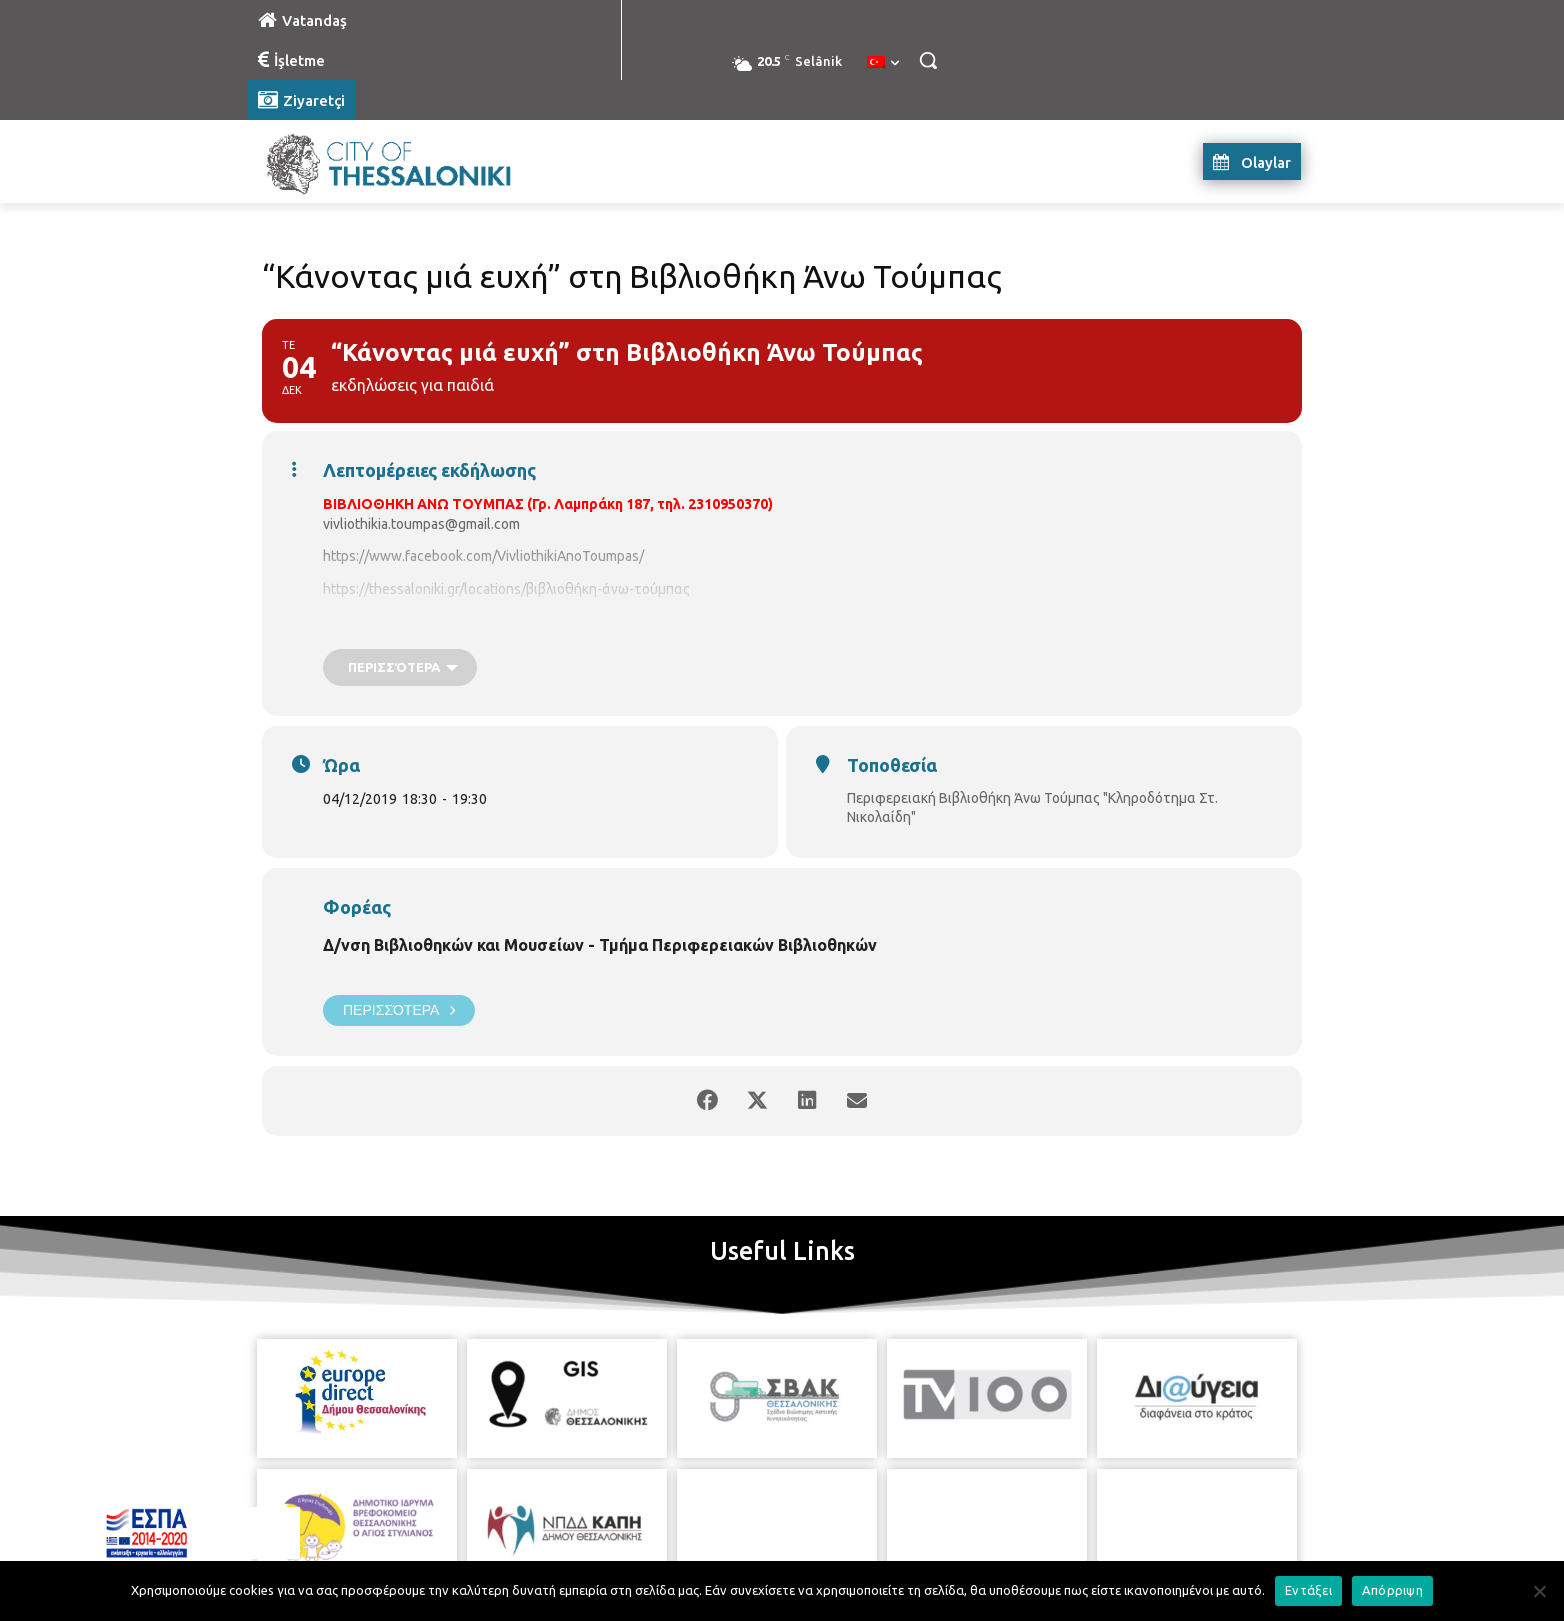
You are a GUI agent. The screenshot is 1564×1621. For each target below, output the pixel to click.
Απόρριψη (1392, 1590)
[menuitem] (883, 63)
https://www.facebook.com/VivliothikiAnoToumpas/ (483, 556)
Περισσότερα (399, 1010)
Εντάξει (1308, 1590)
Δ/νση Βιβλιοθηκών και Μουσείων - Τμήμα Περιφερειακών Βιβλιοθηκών (600, 945)
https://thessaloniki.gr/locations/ (424, 589)
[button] (928, 60)
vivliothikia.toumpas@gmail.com (421, 524)
